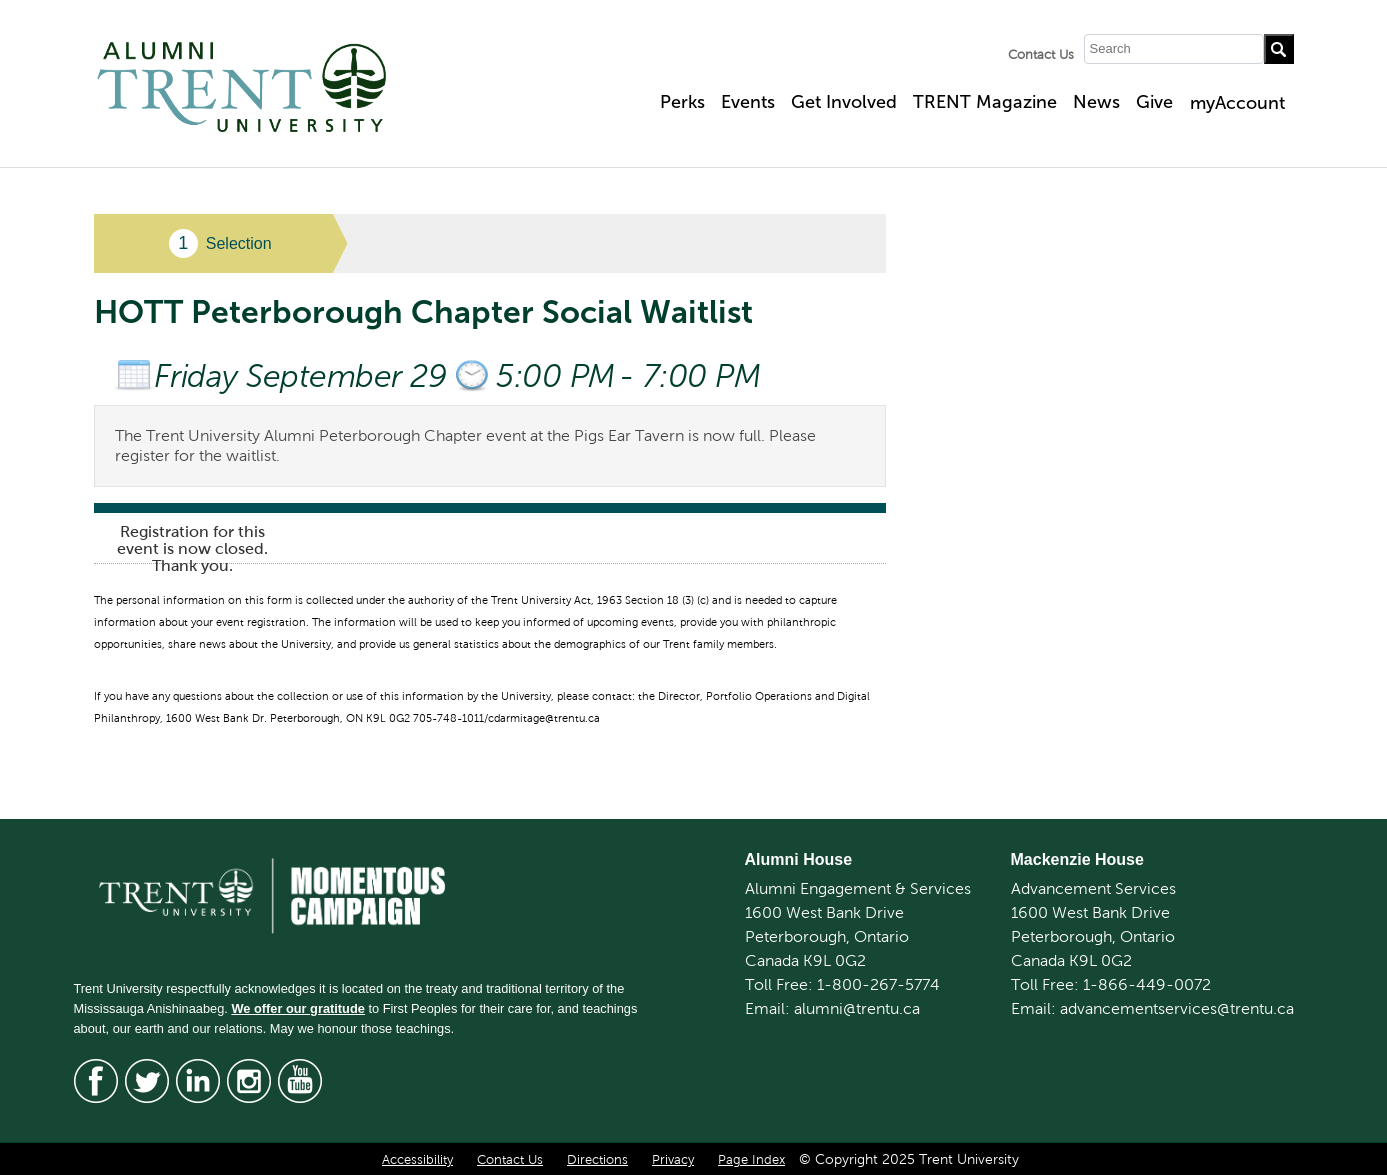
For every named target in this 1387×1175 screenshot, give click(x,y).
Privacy (673, 1160)
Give (1154, 102)
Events (748, 102)
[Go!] (1279, 49)
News (1096, 102)
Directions (597, 1160)
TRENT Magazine (985, 102)
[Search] (1174, 49)
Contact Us (1041, 55)
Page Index (751, 1160)
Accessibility (417, 1160)
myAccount (1237, 103)
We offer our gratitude (297, 1008)
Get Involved (844, 102)
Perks (682, 102)
